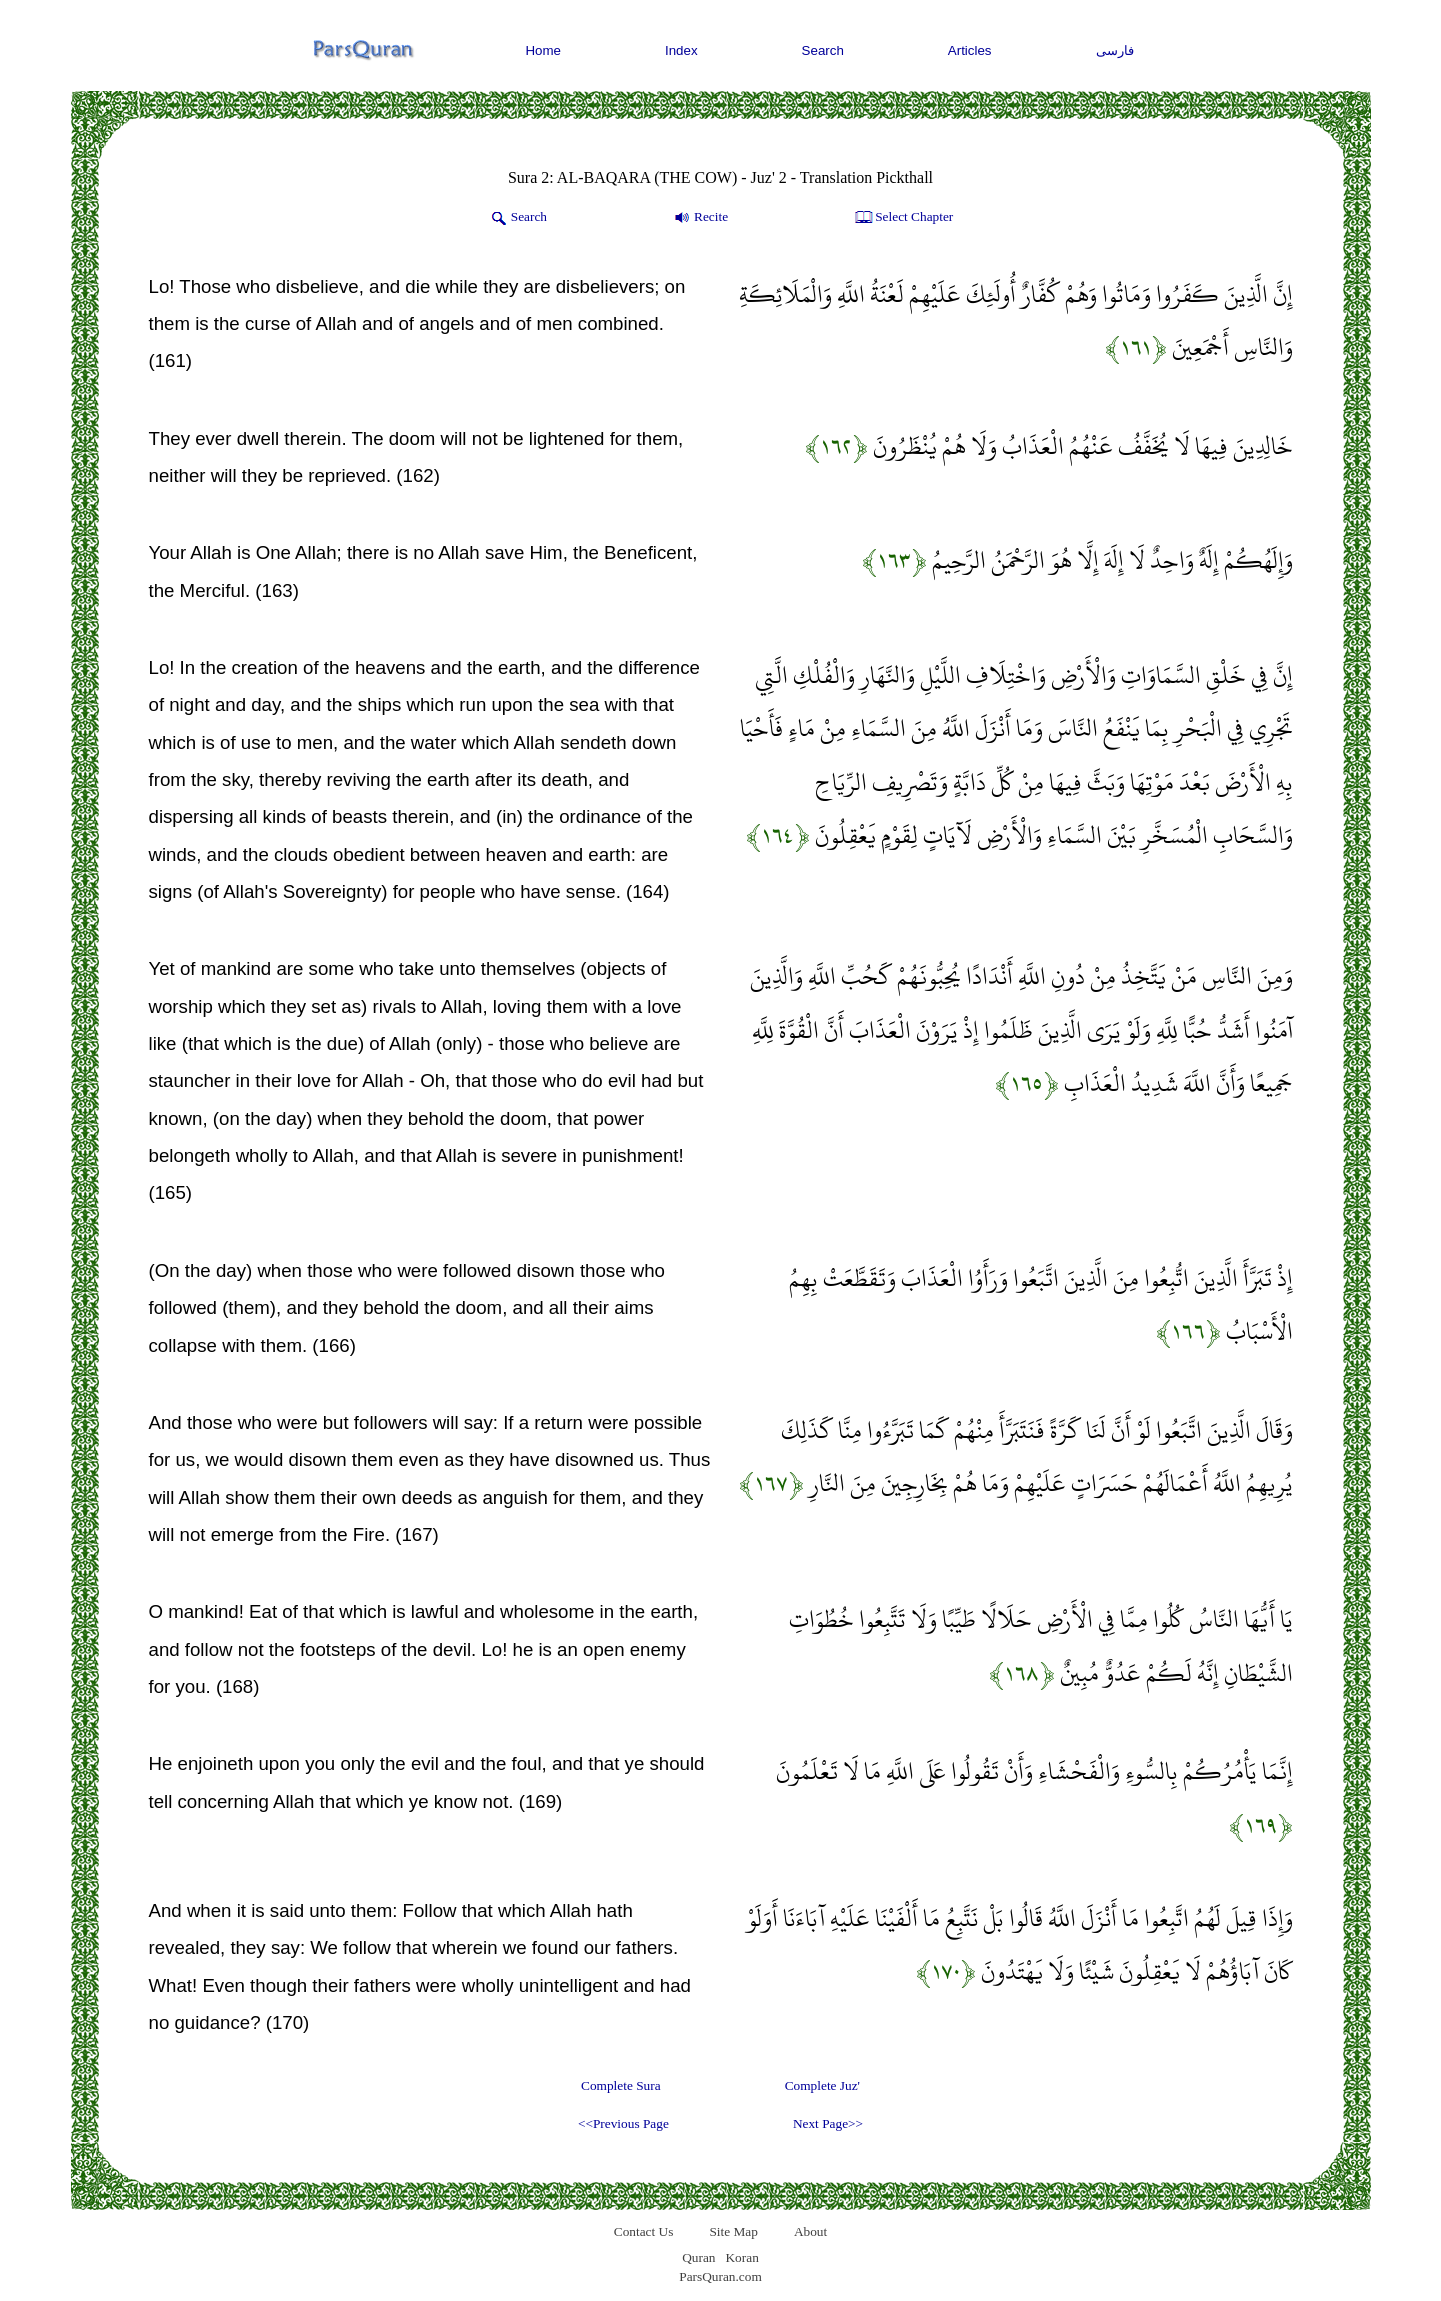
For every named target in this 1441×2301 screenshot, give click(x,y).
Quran (698, 2257)
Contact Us (644, 2231)
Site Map (733, 2231)
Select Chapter (902, 218)
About (810, 2231)
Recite (699, 218)
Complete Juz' (822, 2085)
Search (823, 50)
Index (681, 50)
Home (543, 50)
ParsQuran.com (720, 2276)
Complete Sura (621, 2085)
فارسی (1115, 50)
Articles (970, 50)
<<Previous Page (623, 2123)
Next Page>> (828, 2123)
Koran (741, 2257)
